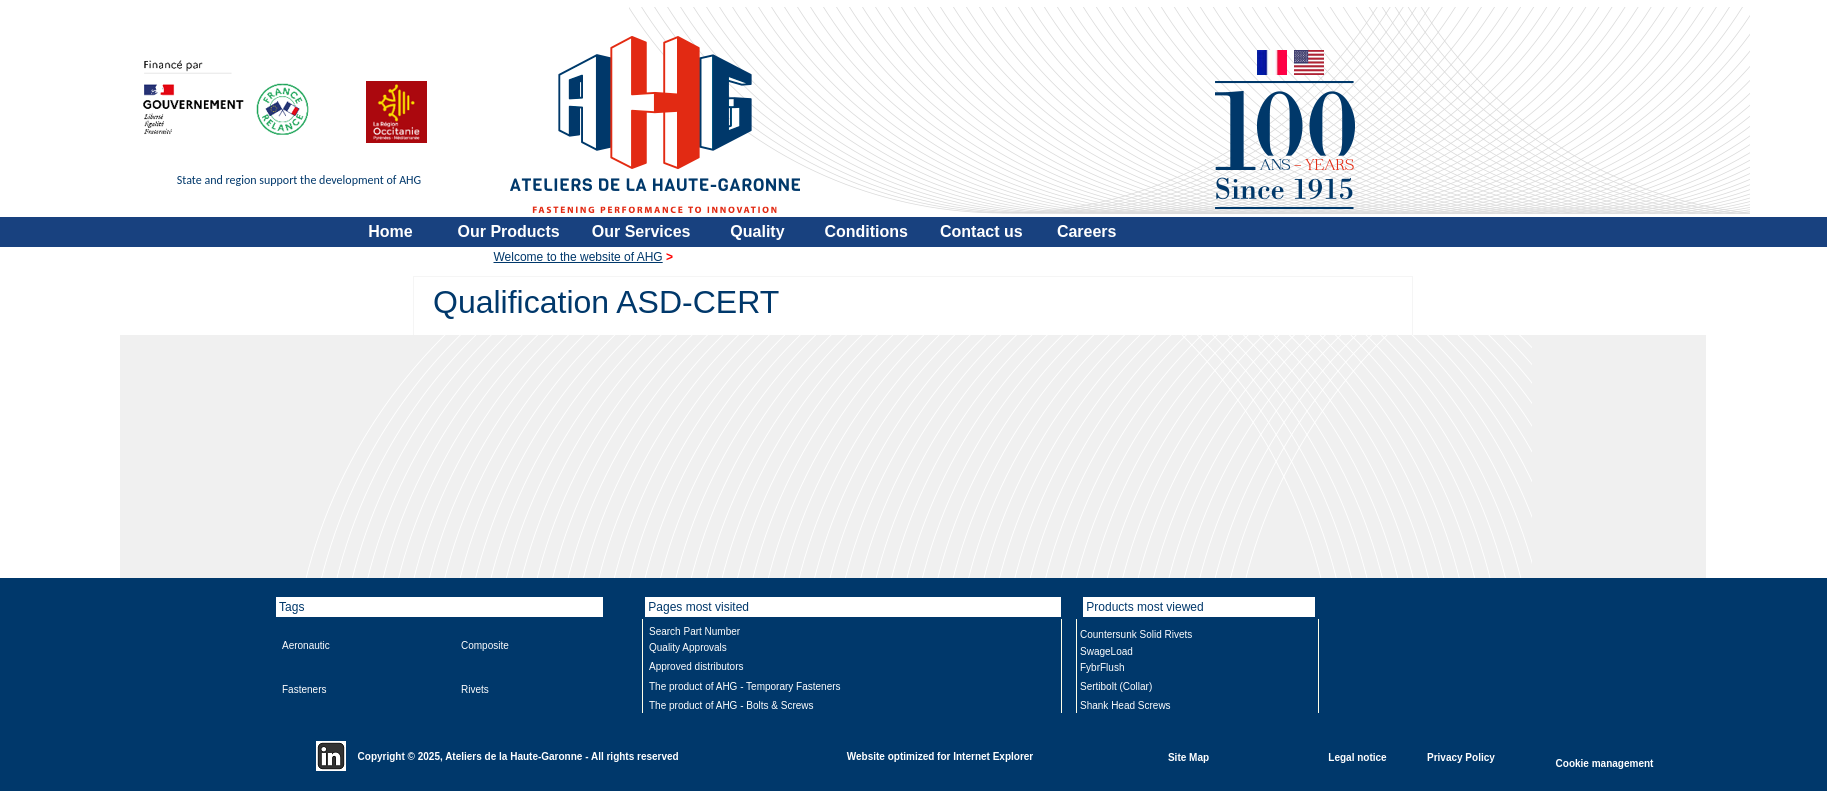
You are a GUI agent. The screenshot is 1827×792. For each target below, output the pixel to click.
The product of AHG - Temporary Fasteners (745, 686)
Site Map (1188, 756)
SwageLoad (1106, 651)
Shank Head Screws (1125, 705)
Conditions (866, 231)
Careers (1087, 231)
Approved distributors (696, 666)
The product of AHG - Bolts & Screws (731, 705)
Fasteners (304, 689)
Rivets (475, 689)
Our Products (509, 231)
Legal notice (1357, 756)
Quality (757, 231)
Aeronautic (306, 645)
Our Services (641, 231)
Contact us (981, 231)
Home (390, 231)
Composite (485, 645)
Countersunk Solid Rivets (1136, 634)
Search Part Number (694, 631)
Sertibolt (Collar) (1116, 686)
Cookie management (1605, 762)
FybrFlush (1102, 667)
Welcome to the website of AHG (578, 257)
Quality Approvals (688, 647)
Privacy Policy (1461, 756)
